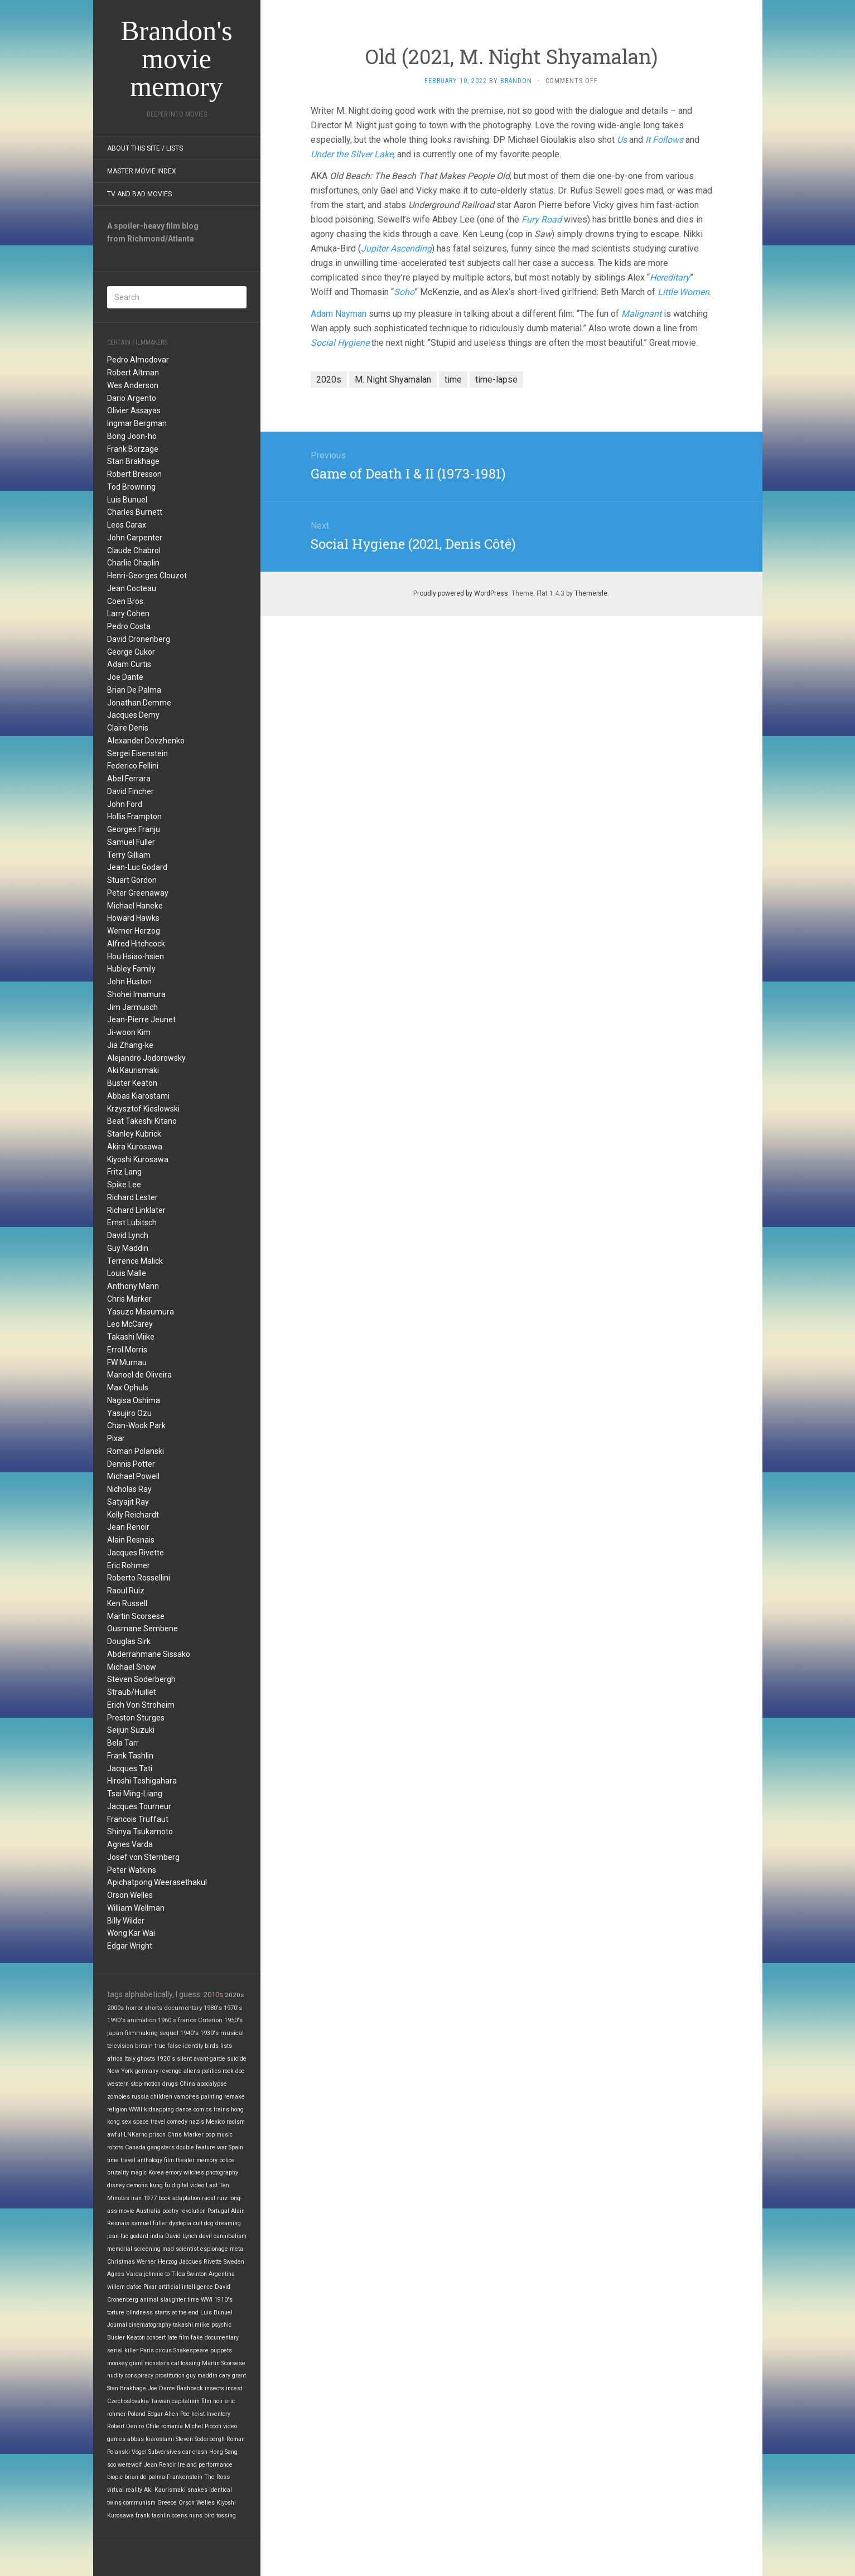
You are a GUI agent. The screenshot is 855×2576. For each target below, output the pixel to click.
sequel (169, 2033)
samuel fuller (149, 2223)
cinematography (150, 2324)
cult (197, 2223)
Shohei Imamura (136, 994)
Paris (147, 2350)
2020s (234, 1995)
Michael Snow (131, 1666)
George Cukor (131, 651)
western (118, 2083)
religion (117, 2109)
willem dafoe (124, 2286)
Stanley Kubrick (134, 1133)
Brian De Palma (134, 689)
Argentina (222, 2274)
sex (126, 2121)
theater (185, 2160)
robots (115, 2147)
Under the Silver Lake (352, 154)
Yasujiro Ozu (129, 1413)
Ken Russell (127, 1603)
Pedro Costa (129, 626)
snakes (197, 2489)
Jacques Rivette (135, 1552)
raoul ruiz (215, 2198)
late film (178, 2337)
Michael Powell (133, 1476)
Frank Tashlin (130, 1755)
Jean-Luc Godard (137, 867)
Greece (167, 2502)
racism (235, 2121)
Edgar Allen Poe (168, 2414)
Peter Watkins (131, 1869)
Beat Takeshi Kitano (142, 1121)
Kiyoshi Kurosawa (137, 1159)
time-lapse (496, 379)
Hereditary (670, 277)
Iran (136, 2198)
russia (140, 2096)
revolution (193, 2211)
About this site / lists (145, 148)
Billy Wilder (125, 1920)
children (161, 2096)
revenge (171, 2071)
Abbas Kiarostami (138, 1095)
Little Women (683, 292)
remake (234, 2096)
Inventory (218, 2414)
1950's (233, 2020)
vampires (186, 2096)
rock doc (233, 2071)
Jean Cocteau (131, 588)
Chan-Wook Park (136, 1425)
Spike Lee (124, 1184)
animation (141, 2020)
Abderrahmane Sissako (148, 1654)
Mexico (215, 2121)
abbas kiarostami (150, 2439)
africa (115, 2058)
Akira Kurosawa (134, 1146)
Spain (236, 2147)
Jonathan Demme (139, 702)
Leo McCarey (130, 1324)
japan (115, 2033)
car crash (194, 2452)
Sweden (234, 2261)
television (120, 2046)
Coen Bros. (126, 601)
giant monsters (149, 2363)
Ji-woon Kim (129, 1032)
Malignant (641, 313)
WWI (206, 2299)
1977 (150, 2198)
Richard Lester (132, 1197)
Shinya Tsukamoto (140, 1831)
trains (221, 2109)
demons (137, 2185)
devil (205, 2236)
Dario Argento (131, 398)
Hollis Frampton (134, 816)
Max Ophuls (127, 1387)
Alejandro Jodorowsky (146, 1057)
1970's (233, 2008)
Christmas (121, 2261)
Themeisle (590, 593)
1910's (223, 2299)
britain (144, 2046)
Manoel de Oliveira (139, 1374)
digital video (188, 2185)
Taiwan (160, 2401)
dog (209, 2223)
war (222, 2147)
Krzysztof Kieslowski (143, 1108)
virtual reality (124, 2489)
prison (157, 2134)
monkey (117, 2363)
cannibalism (230, 2236)
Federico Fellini (132, 765)
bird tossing (220, 2515)
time (193, 2299)
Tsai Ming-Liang (134, 1793)
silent (184, 2058)
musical (232, 2033)
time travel (121, 2160)
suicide (237, 2058)
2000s (115, 2008)
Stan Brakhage (133, 461)
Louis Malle (126, 1273)
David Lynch (127, 1235)
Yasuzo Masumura (140, 1311)
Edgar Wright (129, 1945)
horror (134, 2008)
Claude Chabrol (134, 550)
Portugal (218, 2211)
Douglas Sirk (129, 1641)
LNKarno (135, 2134)
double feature (195, 2147)
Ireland (187, 2464)
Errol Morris (127, 1349)
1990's (116, 2020)
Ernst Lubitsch (132, 1222)
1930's (209, 2033)
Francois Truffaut (137, 1819)
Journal (117, 2324)
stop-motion (146, 2083)
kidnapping (159, 2109)
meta (236, 2249)
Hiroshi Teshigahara (142, 1780)
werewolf (130, 2464)
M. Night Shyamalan (393, 379)
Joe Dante (125, 677)
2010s (213, 1994)
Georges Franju (133, 829)
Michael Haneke (135, 905)
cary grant (232, 2375)
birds (212, 2046)
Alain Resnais (130, 1539)
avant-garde (209, 2058)
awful (114, 2134)
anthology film (155, 2160)
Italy (130, 2058)
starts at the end (176, 2312)
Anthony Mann (133, 1286)
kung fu (159, 2185)
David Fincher (130, 791)
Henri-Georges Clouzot (147, 575)
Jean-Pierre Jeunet (141, 1019)
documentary (183, 2008)
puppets (221, 2350)
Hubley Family (131, 968)
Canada (135, 2147)
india (156, 2236)
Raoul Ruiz (125, 1590)
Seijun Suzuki (130, 1730)
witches (193, 2172)
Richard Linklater (136, 1210)
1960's (167, 2020)
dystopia (180, 2223)
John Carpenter (134, 537)
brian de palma (144, 2477)
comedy (177, 2121)
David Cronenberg (138, 639)
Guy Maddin (127, 1248)
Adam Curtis (129, 664)
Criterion (210, 2020)
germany (146, 2071)
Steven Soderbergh (141, 1679)
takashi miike (191, 2324)
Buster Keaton (132, 1083)
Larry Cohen (128, 613)
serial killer (122, 2350)
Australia (148, 2211)
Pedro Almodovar (138, 359)
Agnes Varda (130, 1844)
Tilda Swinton (189, 2274)
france (187, 2020)
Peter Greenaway (137, 892)
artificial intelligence (185, 2286)
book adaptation (179, 2198)
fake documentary (215, 2337)
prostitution (170, 2375)
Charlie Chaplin (133, 562)
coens (179, 2515)
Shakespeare (191, 2350)
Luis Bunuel (127, 499)
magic (139, 2172)
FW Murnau (127, 1362)
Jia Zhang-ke (130, 1045)
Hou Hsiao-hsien (135, 956)
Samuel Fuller (131, 842)
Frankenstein (184, 2477)
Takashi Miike (130, 1336)
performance (216, 2464)
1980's (213, 2008)
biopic (115, 2477)
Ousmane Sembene (142, 1628)
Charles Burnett (134, 512)
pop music (219, 2134)
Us (622, 139)
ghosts (146, 2058)
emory (174, 2172)
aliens (191, 2071)
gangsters (161, 2147)
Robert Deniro (125, 2426)
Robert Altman (133, 372)
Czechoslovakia (128, 2401)
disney (116, 2185)
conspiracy (139, 2375)
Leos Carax (126, 524)
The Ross (217, 2477)
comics (203, 2109)
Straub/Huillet (131, 1692)
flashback (190, 2388)
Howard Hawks (133, 918)
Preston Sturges (136, 1717)
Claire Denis (127, 727)
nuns (195, 2515)
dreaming (228, 2223)
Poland (137, 2414)
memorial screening (134, 2249)
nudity (115, 2375)
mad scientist (180, 2249)
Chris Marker (129, 1298)
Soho (404, 292)
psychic (221, 2324)
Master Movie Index (141, 171)
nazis (196, 2121)
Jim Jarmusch (132, 1007)
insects (214, 2388)
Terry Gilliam (129, 854)
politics (211, 2071)
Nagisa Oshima (133, 1400)
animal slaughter (163, 2299)
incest (234, 2388)
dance (184, 2109)
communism (139, 2502)
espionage (214, 2249)
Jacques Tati (129, 1768)
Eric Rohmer (128, 1565)
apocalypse (212, 2083)
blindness (139, 2312)
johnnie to (157, 2274)
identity (193, 2046)
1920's (166, 2058)
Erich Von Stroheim (141, 1704)
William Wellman (136, 1907)
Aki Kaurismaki (133, 1070)
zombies (118, 2096)
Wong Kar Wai (131, 1933)
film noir (212, 2401)
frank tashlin (153, 2515)
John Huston (129, 981)
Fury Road (541, 219)
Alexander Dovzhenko (146, 740)
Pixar (116, 1438)
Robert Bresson (134, 474)
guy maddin (202, 2375)
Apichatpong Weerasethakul (157, 1882)
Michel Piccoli (203, 2426)
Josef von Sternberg (143, 1857)
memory (207, 2160)
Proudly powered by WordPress (460, 593)
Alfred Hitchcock (136, 943)
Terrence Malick (135, 1260)
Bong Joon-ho (132, 436)
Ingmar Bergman (137, 423)
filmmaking (141, 2033)
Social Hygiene (340, 342)
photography (222, 2172)
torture (115, 2312)
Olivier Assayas (134, 410)
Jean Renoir (128, 1527)
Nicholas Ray (129, 1489)
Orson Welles (130, 1895)
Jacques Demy (133, 715)
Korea (156, 2172)
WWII (135, 2109)
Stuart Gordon (132, 880)
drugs (170, 2083)
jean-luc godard (127, 2236)
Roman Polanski (135, 1451)
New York (120, 2071)
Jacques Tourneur (139, 1806)
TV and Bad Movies (139, 194)
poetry (170, 2211)
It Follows (664, 139)
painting (212, 2096)
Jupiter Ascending (396, 248)
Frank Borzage (132, 448)
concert (156, 2337)
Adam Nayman (338, 313)
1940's (189, 2033)
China (187, 2083)
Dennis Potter (131, 1463)
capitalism (186, 2401)
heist (198, 2414)
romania (172, 2426)
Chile (153, 2426)
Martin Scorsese (136, 1616)
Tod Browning (131, 486)
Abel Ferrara (129, 778)
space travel (149, 2121)
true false (167, 2046)
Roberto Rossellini (138, 1577)
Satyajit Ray (128, 1501)
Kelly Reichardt (133, 1514)
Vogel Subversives (156, 2452)
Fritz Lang (124, 1171)
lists (226, 2046)
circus (164, 2350)
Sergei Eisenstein (137, 753)
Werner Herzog (133, 930)
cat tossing (185, 2363)
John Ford (124, 804)
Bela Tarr (123, 1742)
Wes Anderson (132, 385)
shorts (153, 2008)
